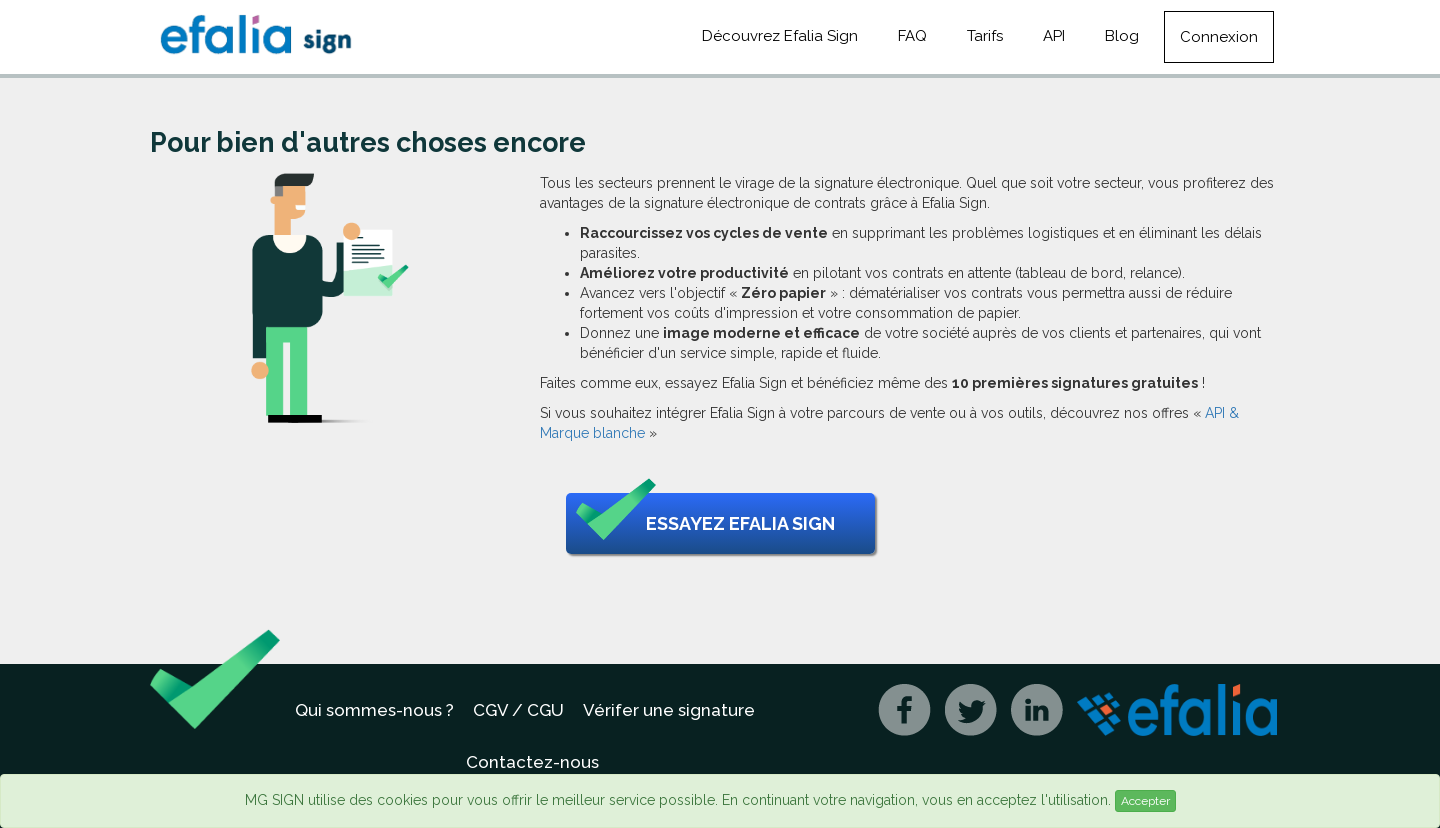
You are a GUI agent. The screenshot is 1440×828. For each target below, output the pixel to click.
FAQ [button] (912, 36)
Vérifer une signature (669, 710)
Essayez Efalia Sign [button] (705, 524)
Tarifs (985, 36)
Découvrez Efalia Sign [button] (780, 36)
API (1054, 36)
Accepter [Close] (1145, 801)
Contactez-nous (532, 762)
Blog (1122, 36)
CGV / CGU (518, 710)
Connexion (1219, 37)
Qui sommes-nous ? (374, 710)
